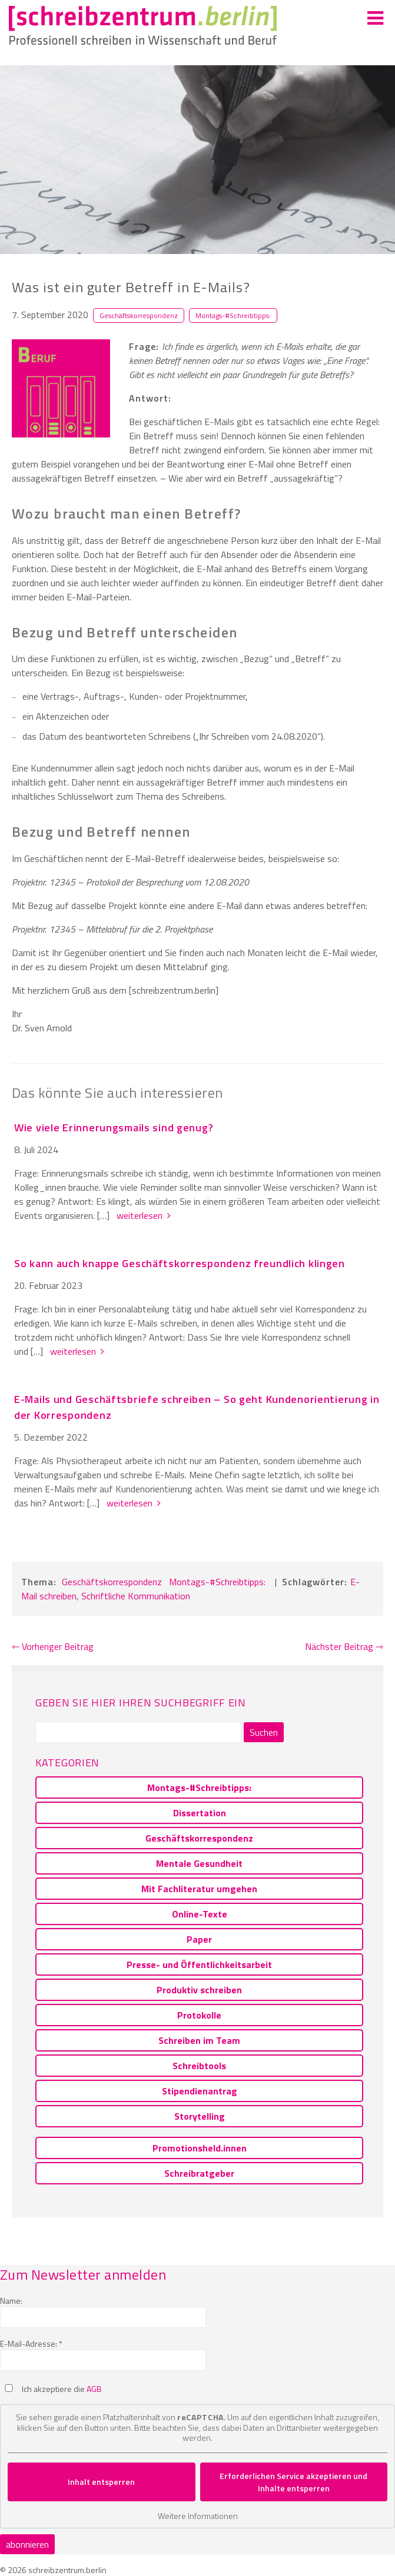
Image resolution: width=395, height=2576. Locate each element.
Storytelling (199, 2116)
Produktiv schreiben (199, 1990)
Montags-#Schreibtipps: (233, 315)
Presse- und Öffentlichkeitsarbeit (199, 1964)
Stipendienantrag (199, 2091)
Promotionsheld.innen (199, 2148)
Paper (199, 1939)
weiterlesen (142, 1215)
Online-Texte (199, 1914)
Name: (11, 2300)
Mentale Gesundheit (199, 1863)
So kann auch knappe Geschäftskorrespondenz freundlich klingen (179, 1263)
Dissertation (199, 1813)
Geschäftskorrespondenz (138, 315)
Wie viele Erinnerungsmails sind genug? (113, 1127)
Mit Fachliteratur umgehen (199, 1889)
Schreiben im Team (199, 2040)
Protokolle (199, 2015)
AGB (94, 2389)
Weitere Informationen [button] (198, 2516)
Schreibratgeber (199, 2173)
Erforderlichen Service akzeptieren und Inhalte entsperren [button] (293, 2482)
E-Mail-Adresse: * (31, 2343)
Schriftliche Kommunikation (135, 1596)
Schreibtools (199, 2066)
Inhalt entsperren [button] (101, 2481)
